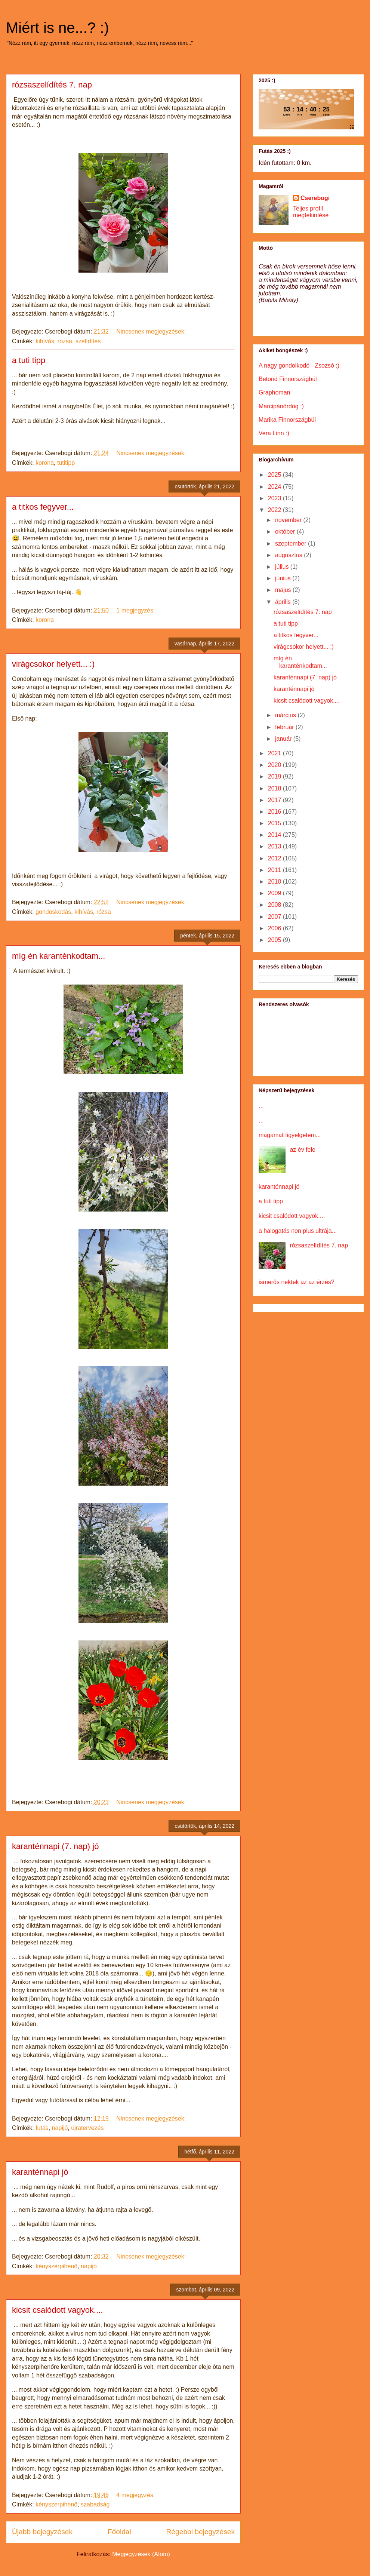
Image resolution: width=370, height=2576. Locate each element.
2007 (275, 917)
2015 (275, 823)
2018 (275, 788)
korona (45, 463)
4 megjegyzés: (136, 2495)
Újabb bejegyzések (42, 2532)
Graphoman (274, 392)
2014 (275, 835)
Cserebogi (315, 198)
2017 (275, 800)
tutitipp (66, 463)
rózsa (65, 341)
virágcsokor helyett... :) (53, 664)
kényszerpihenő (56, 2266)
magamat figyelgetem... (290, 1135)
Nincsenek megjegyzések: (151, 331)
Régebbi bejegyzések (200, 2532)
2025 (275, 475)
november (289, 520)
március (286, 715)
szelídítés (88, 341)
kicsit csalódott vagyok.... (57, 2310)
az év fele (302, 1149)
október (286, 531)
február (285, 727)
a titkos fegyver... (43, 507)
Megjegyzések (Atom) (141, 2554)
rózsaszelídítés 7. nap (52, 84)
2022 (275, 510)
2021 (275, 753)
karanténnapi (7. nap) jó (55, 1846)
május (284, 590)
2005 (275, 940)
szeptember (291, 543)
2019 (275, 776)
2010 (275, 881)
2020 (275, 765)
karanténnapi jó (40, 2172)
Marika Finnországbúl (287, 420)
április (283, 602)
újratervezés (87, 2128)
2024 (275, 486)
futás (42, 2128)
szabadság (95, 2504)
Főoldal (119, 2532)
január (284, 739)
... (261, 1105)
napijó (60, 2128)
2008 (275, 905)
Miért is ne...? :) (57, 27)
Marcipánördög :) (281, 406)
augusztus (289, 555)
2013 (275, 846)
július (282, 567)
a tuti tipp (28, 360)
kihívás (45, 341)
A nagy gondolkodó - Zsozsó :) (299, 365)
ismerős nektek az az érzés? (296, 1282)
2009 (275, 893)
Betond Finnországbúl (288, 379)
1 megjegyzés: (136, 610)
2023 (275, 498)
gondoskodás (53, 912)
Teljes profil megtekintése (311, 211)
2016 (275, 811)
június (283, 578)
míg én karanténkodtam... (58, 956)
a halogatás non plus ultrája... (298, 1231)
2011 (275, 870)
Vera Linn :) (274, 433)
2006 (275, 928)
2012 (275, 858)
